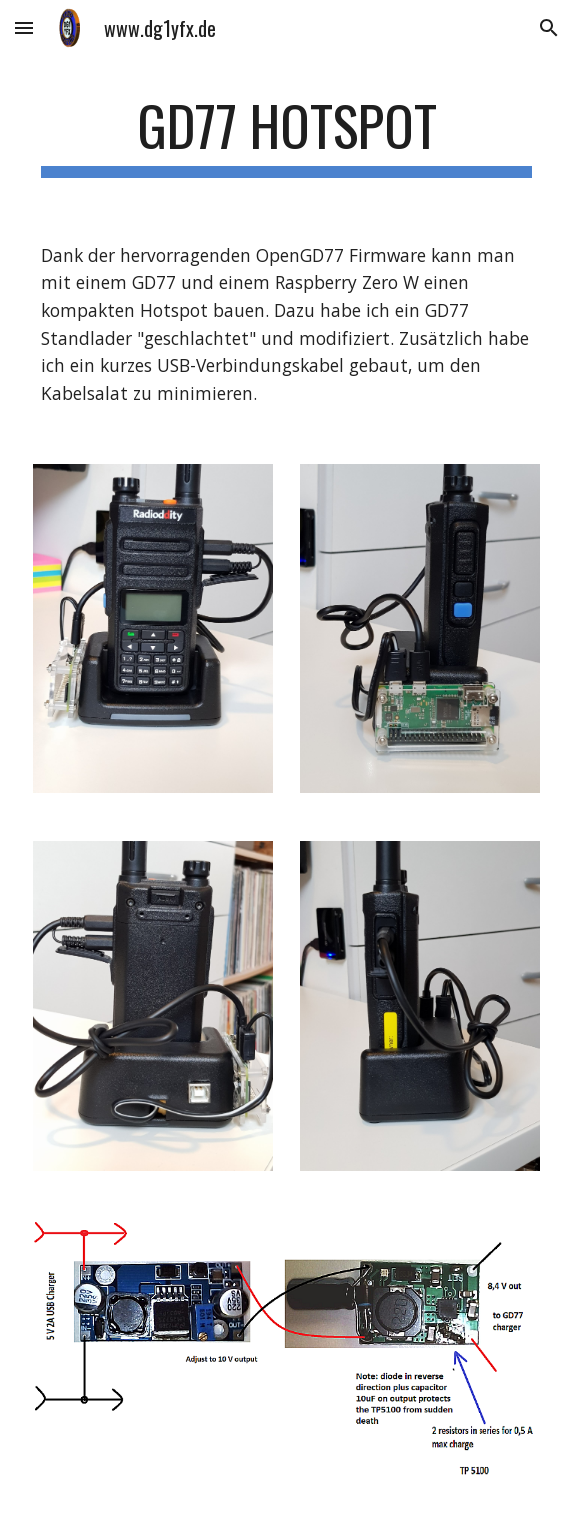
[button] (24, 27)
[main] (286, 135)
